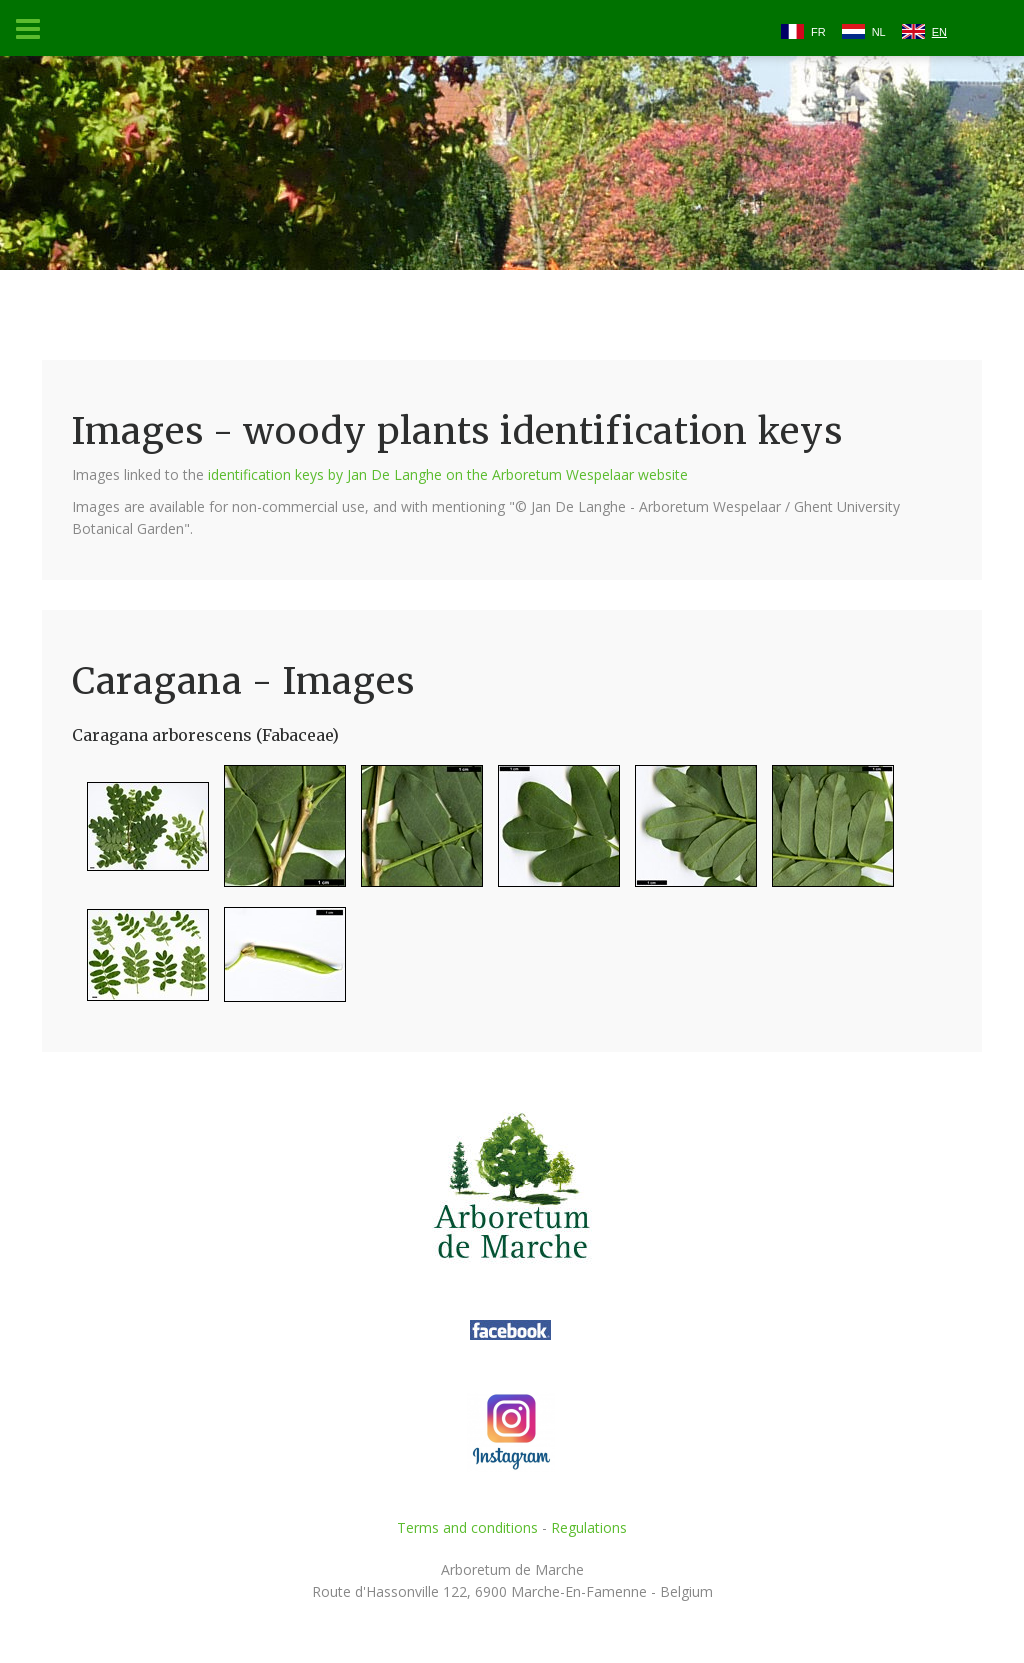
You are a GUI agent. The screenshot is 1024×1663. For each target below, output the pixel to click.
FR (818, 32)
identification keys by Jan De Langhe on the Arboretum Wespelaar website (448, 474)
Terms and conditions (467, 1527)
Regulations (589, 1527)
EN (939, 32)
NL (879, 32)
